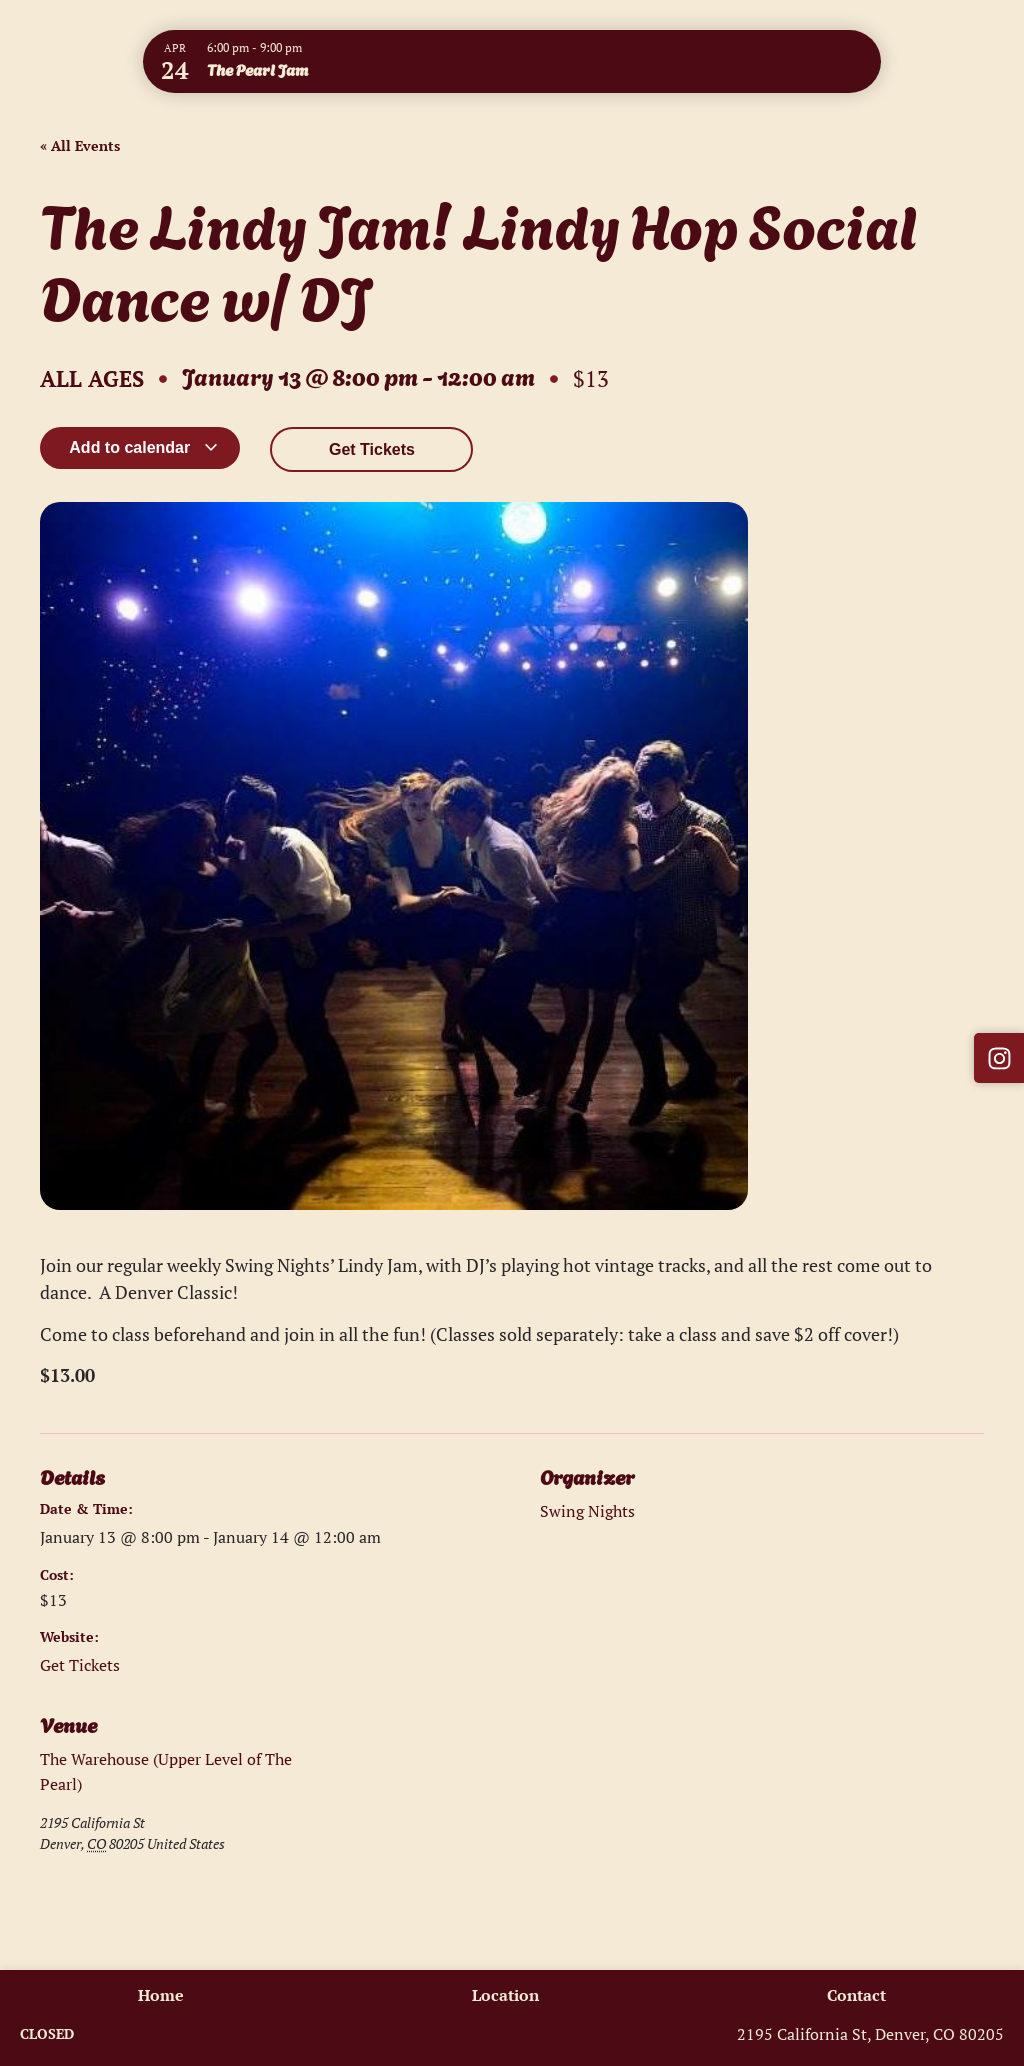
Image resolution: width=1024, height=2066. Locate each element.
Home (158, 1995)
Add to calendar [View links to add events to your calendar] (143, 447)
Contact (859, 1995)
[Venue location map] (402, 1819)
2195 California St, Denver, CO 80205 (870, 2034)
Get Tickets (372, 449)
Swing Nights (587, 1511)
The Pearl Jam (257, 68)
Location (505, 1995)
